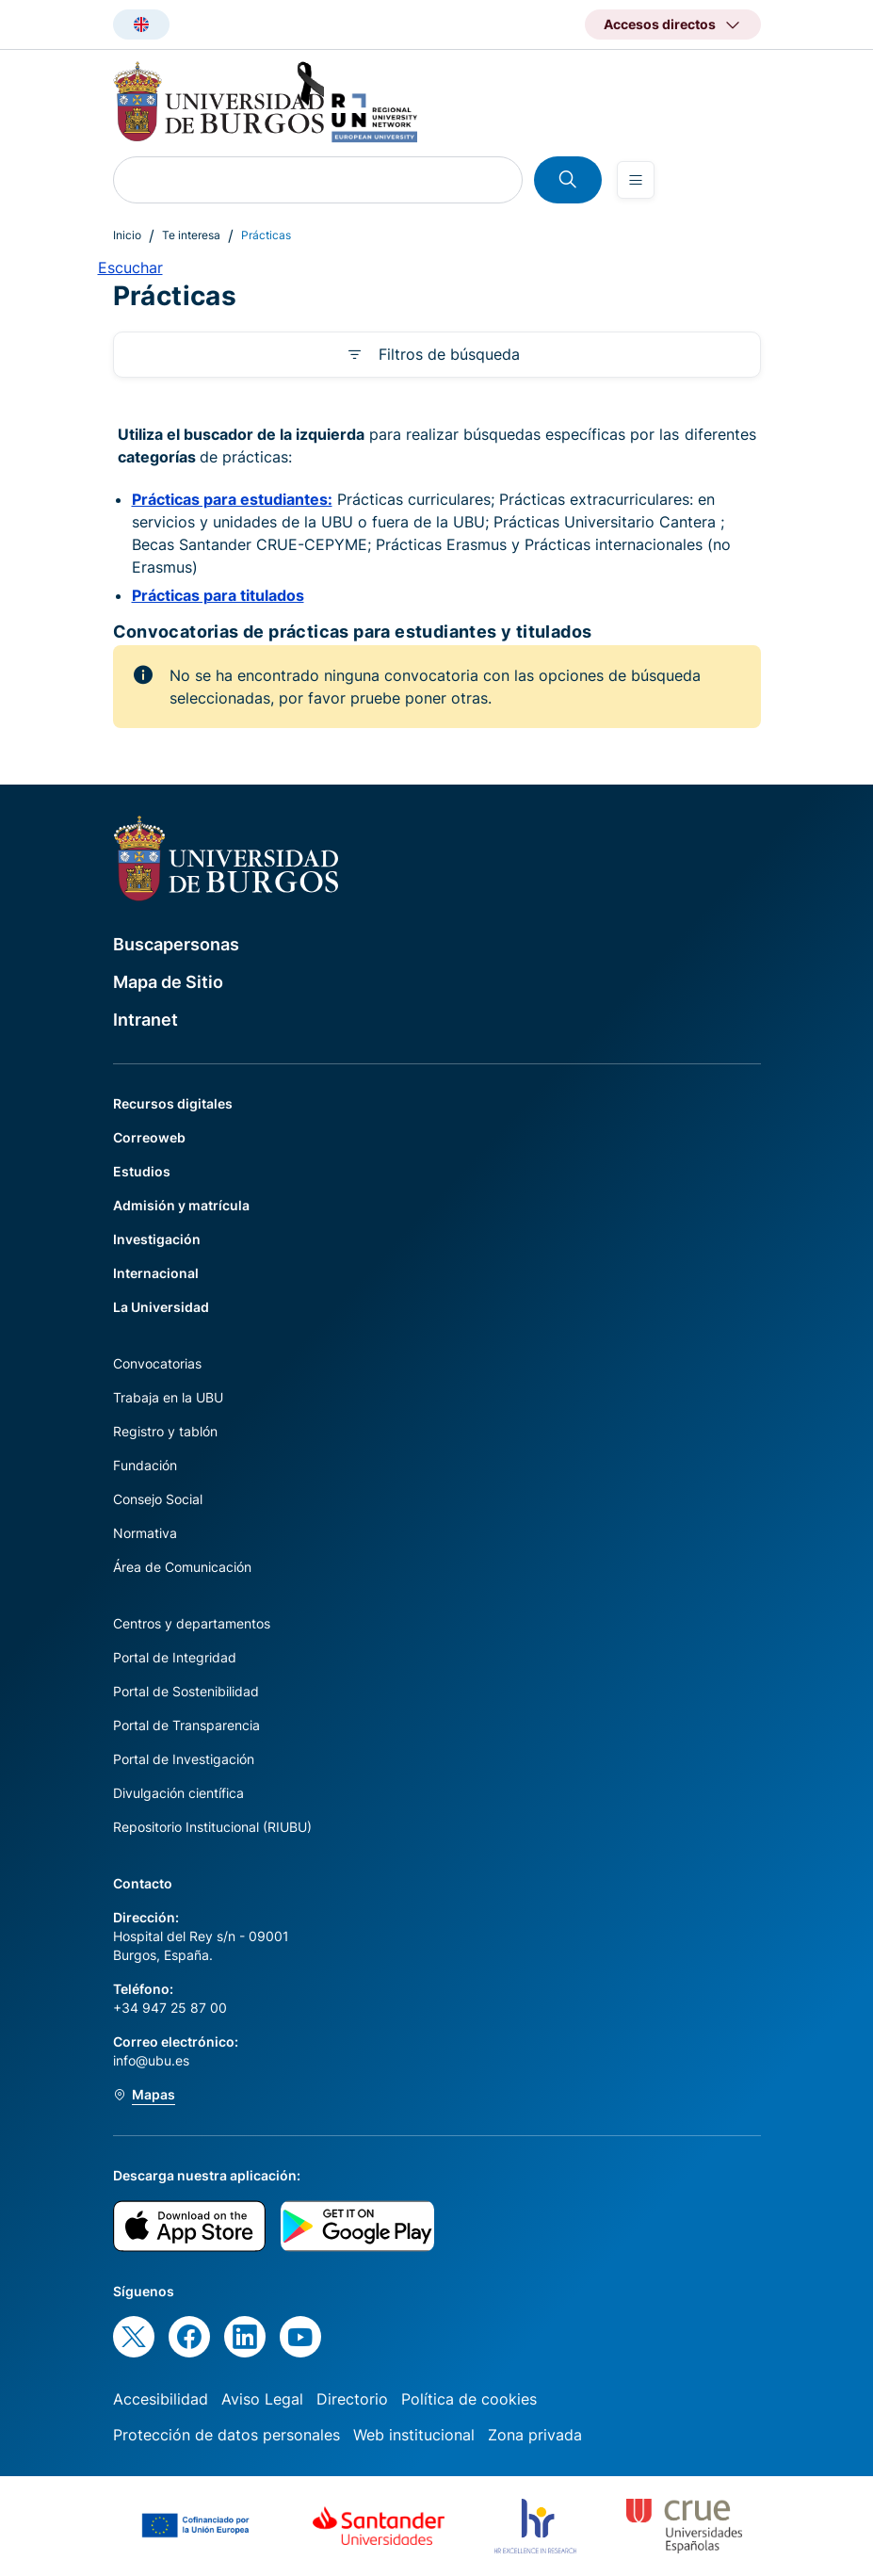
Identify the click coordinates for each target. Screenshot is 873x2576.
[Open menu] (636, 180)
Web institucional (414, 2434)
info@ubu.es (151, 2060)
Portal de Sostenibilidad (186, 1691)
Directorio (352, 2399)
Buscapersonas (176, 944)
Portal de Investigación (183, 1759)
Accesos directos (660, 24)
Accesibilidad (160, 2399)
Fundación (145, 1465)
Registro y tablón (165, 1431)
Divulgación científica (178, 1793)
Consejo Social (157, 1499)
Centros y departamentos (191, 1623)
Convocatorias (157, 1363)
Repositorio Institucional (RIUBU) (212, 1827)
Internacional (156, 1273)
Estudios (141, 1171)
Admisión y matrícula (181, 1205)
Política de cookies (469, 2399)
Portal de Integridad (174, 1657)
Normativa (145, 1533)
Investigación (157, 1239)
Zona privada (535, 2434)
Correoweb (149, 1137)
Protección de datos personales (226, 2434)
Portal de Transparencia (186, 1725)
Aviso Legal (262, 2399)
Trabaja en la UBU (168, 1397)
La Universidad (161, 1307)
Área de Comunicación (182, 1567)
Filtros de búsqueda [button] (449, 354)
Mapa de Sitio (168, 982)
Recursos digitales (173, 1103)
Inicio (127, 235)
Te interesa (191, 235)
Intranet (145, 1019)
